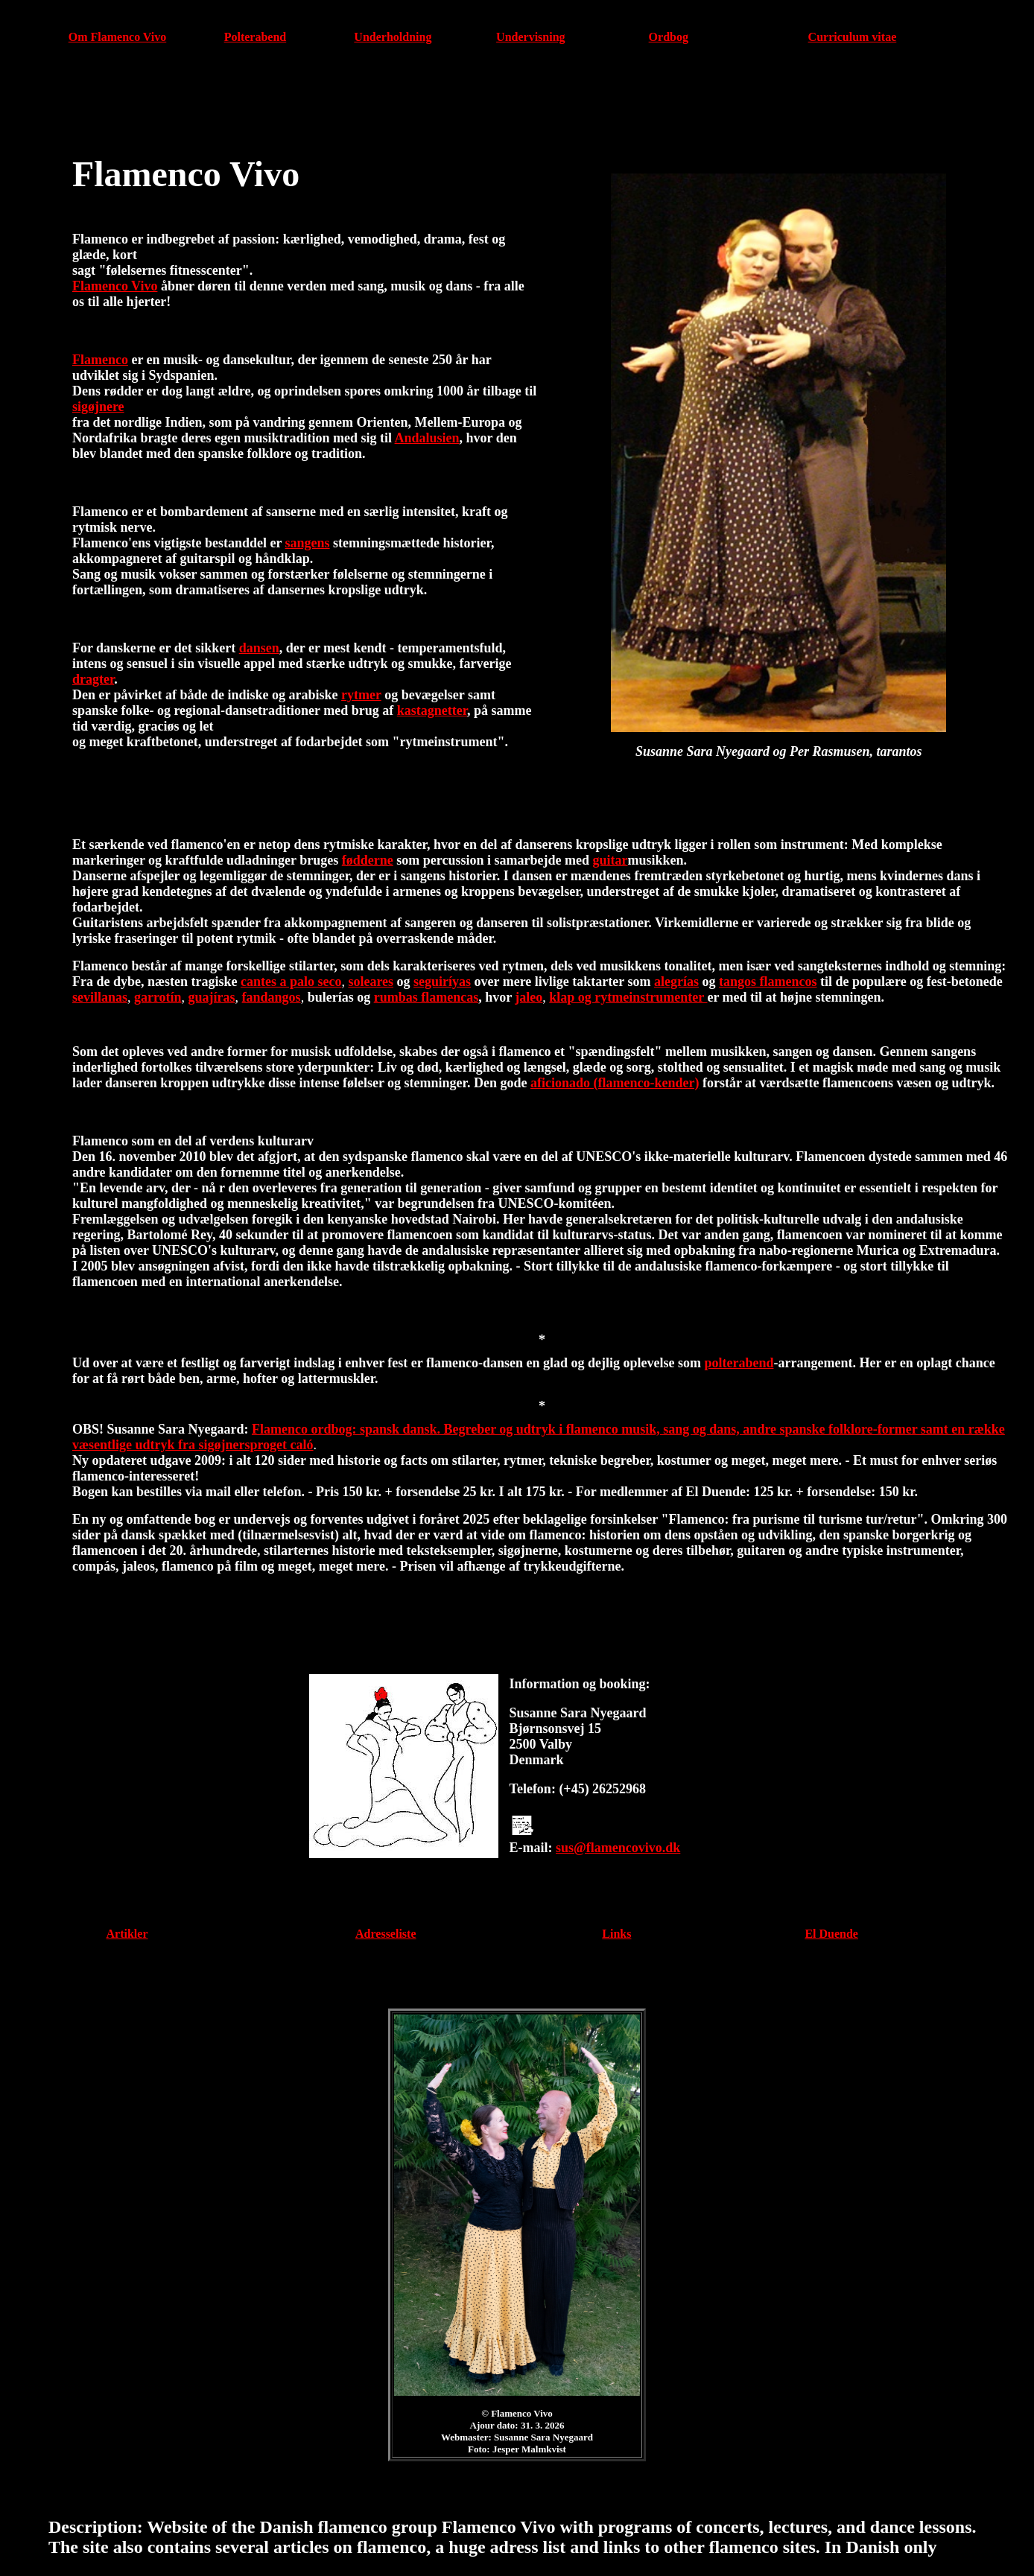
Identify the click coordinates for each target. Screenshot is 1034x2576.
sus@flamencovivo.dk (618, 1847)
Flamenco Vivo (115, 286)
